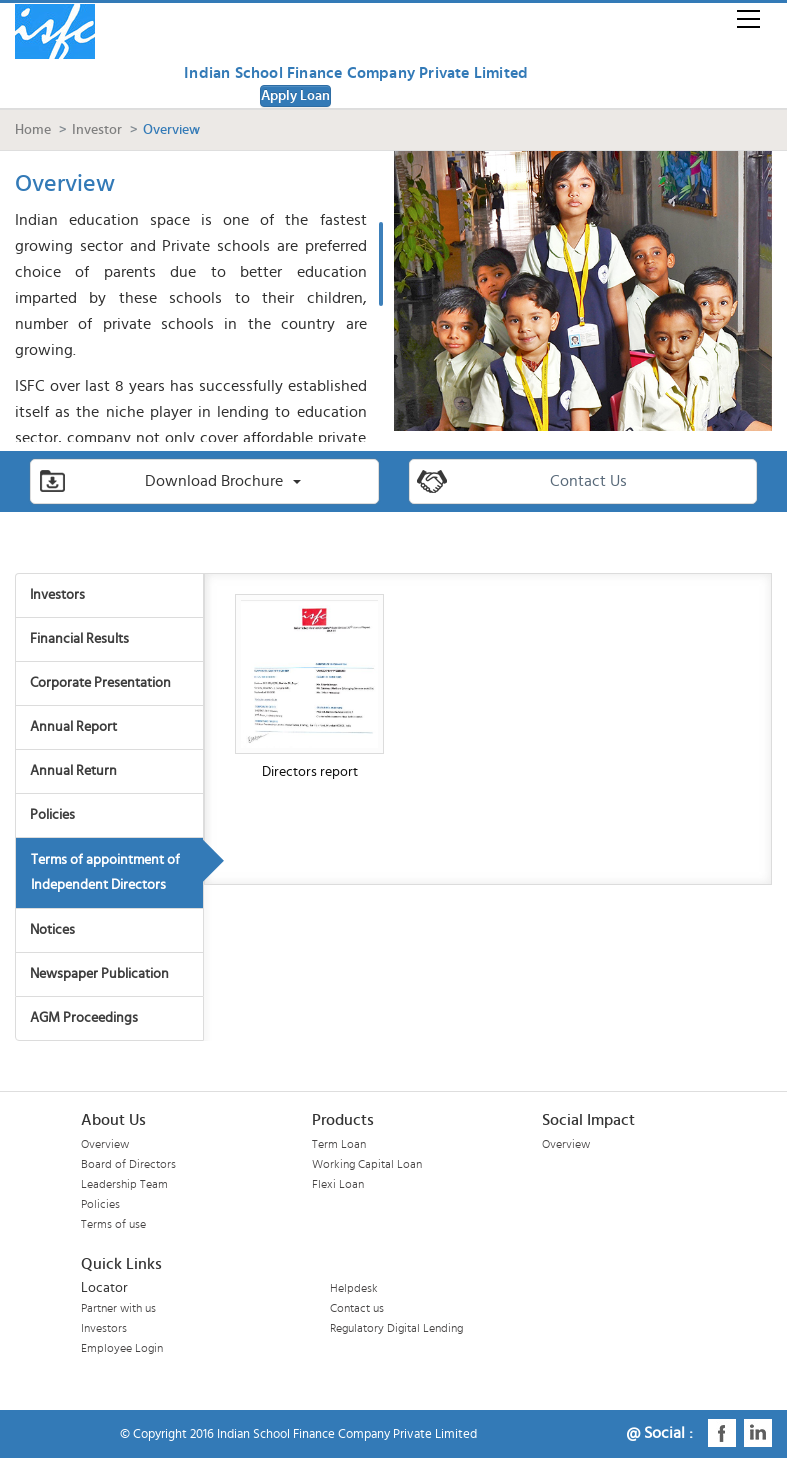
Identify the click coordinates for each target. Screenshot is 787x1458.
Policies (52, 815)
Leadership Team (124, 1184)
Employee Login (122, 1348)
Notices (52, 930)
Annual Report (73, 727)
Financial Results (79, 639)
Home (33, 130)
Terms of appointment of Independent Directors (105, 872)
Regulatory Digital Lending (396, 1328)
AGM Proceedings (84, 1018)
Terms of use (113, 1224)
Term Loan (339, 1144)
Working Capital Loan (367, 1164)
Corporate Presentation (100, 683)
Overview (105, 1144)
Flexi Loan (338, 1184)
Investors (57, 595)
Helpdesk (354, 1288)
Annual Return (73, 771)
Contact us (357, 1308)
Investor (97, 130)
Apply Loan (295, 96)
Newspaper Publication (99, 974)
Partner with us (118, 1308)
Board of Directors (128, 1164)
